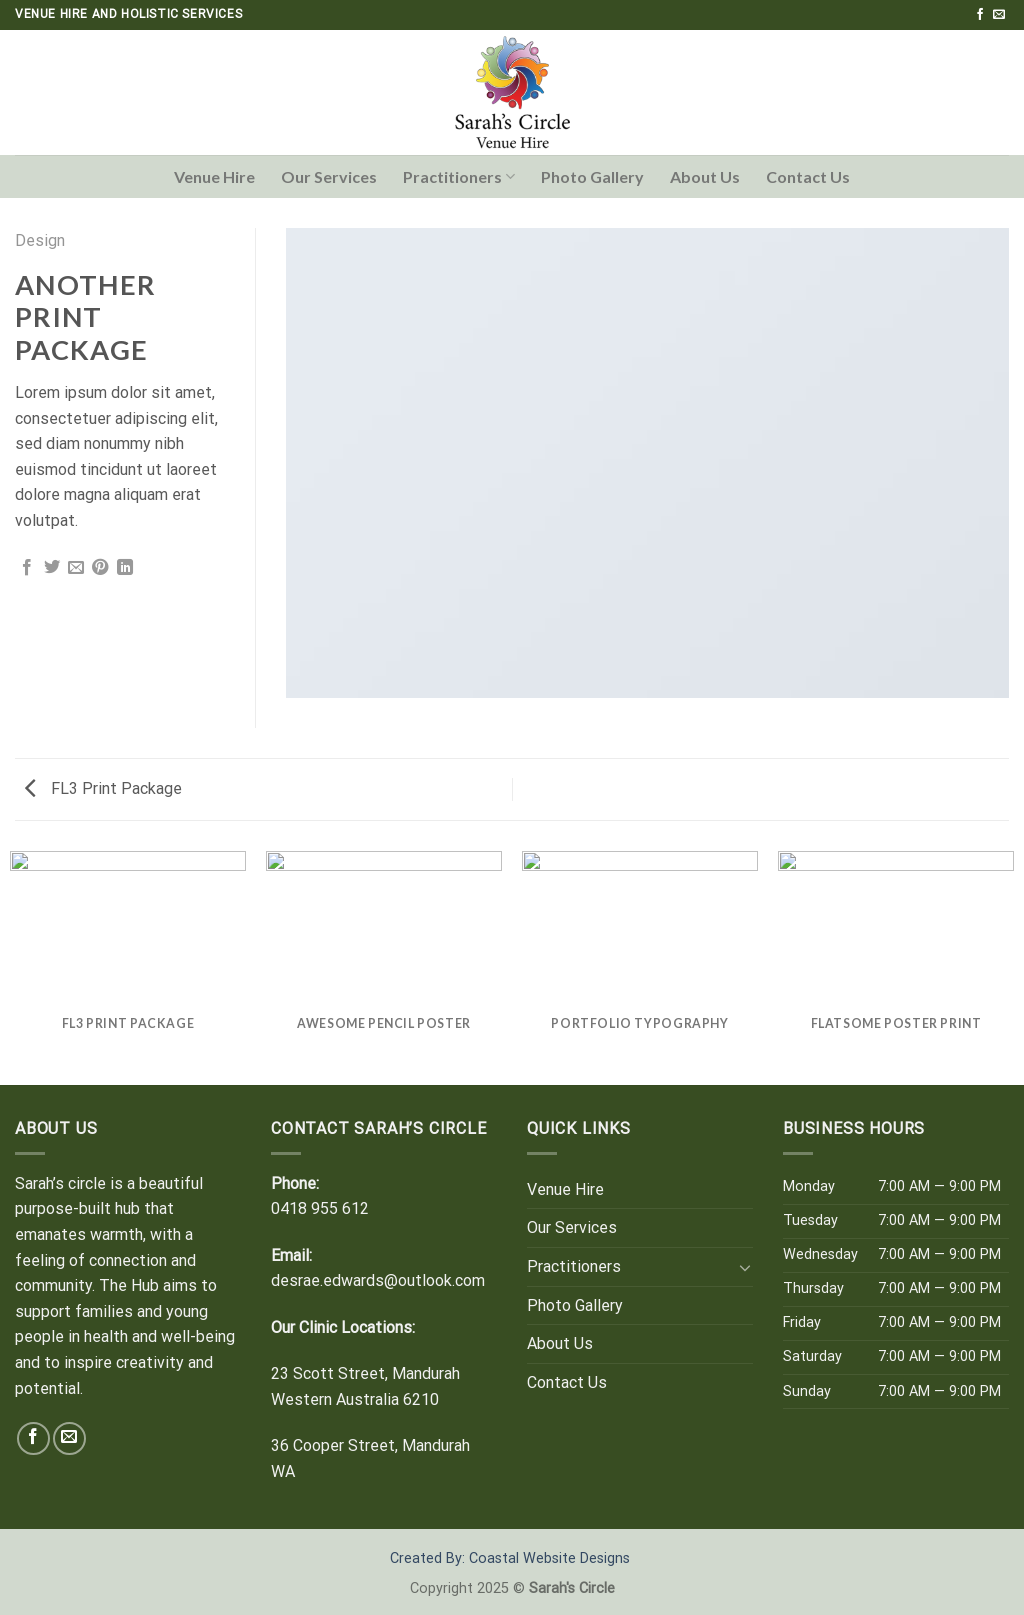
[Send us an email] (999, 15)
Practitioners (459, 177)
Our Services (329, 176)
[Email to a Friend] (76, 568)
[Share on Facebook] (27, 568)
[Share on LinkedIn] (125, 568)
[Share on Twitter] (52, 568)
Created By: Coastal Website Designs (510, 1558)
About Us (705, 176)
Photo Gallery (592, 176)
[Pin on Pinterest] (100, 568)
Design (40, 240)
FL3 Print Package (103, 788)
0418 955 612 (320, 1208)
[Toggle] (745, 1267)
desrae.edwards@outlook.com (378, 1280)
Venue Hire (214, 176)
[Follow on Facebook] (980, 15)
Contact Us (808, 176)
